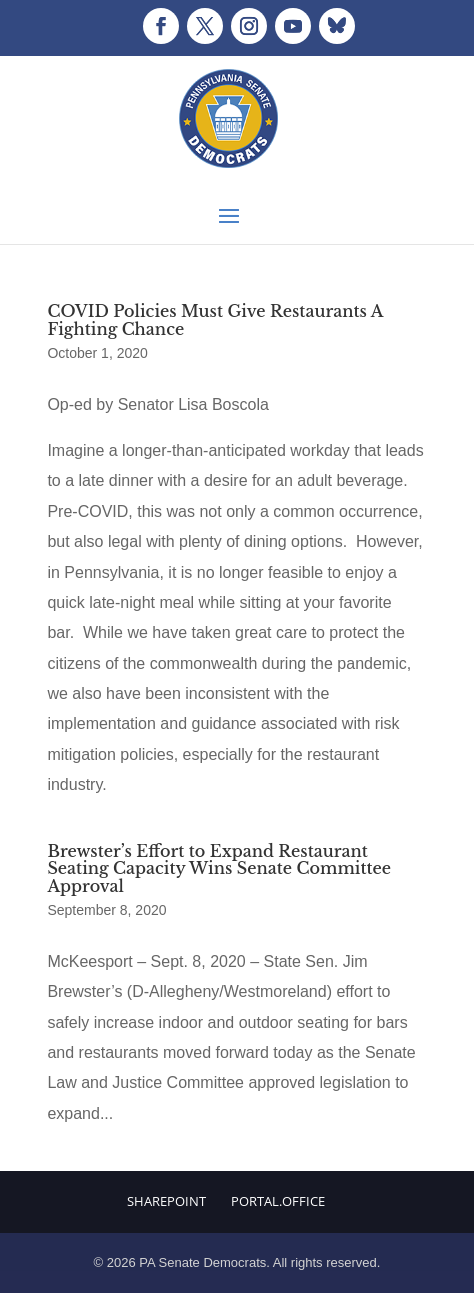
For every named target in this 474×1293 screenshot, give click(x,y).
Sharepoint (166, 1201)
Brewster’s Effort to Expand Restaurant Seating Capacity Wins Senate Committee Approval (219, 868)
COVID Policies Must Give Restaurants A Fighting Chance (214, 320)
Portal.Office (278, 1201)
